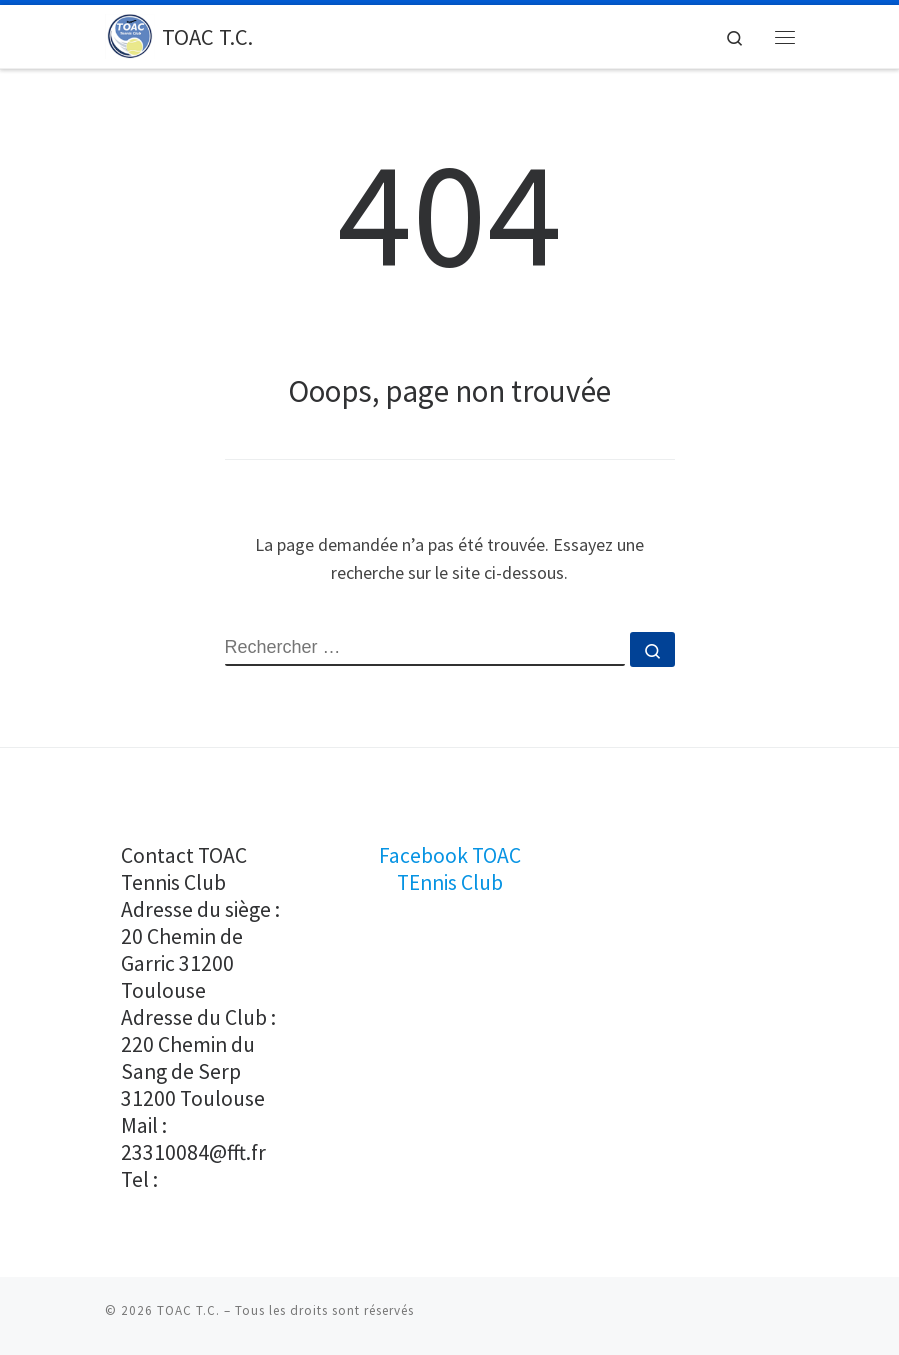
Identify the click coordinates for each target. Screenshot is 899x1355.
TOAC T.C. (188, 1310)
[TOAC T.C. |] (130, 34)
